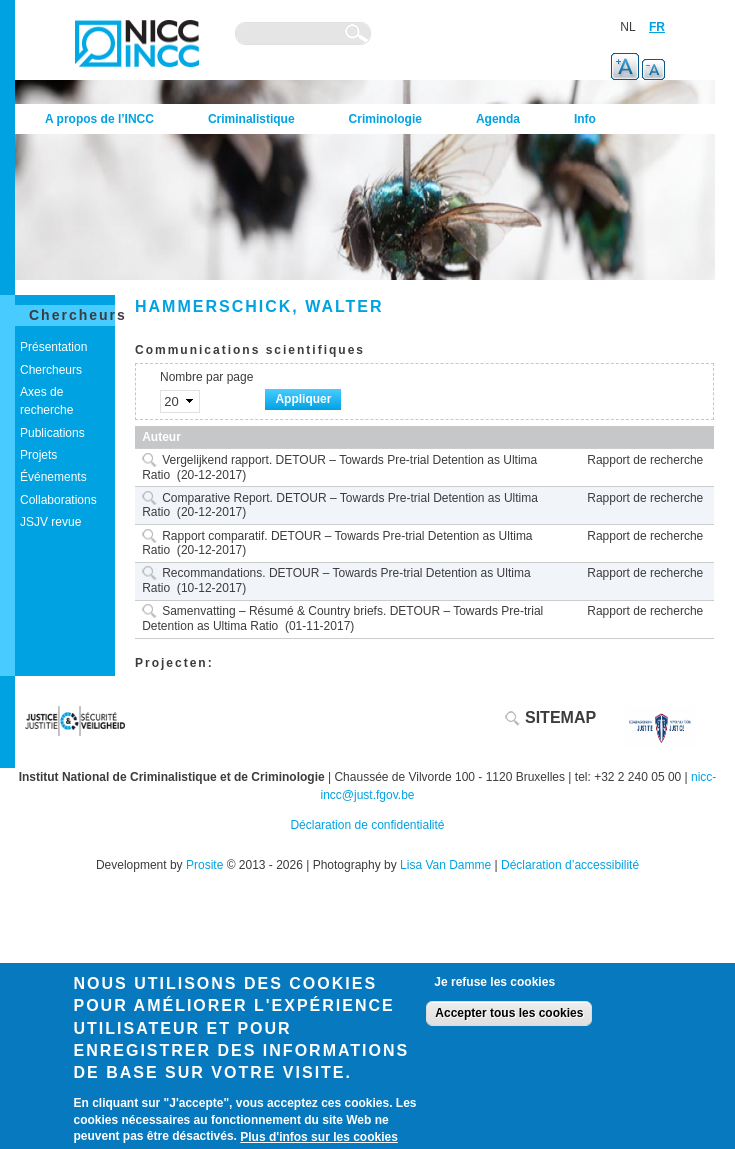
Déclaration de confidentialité (367, 825)
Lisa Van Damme (445, 865)
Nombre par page (206, 377)
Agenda (498, 119)
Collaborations (58, 500)
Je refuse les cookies (494, 982)
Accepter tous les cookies (509, 1013)
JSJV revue (50, 522)
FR (657, 27)
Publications (52, 433)
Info (585, 119)
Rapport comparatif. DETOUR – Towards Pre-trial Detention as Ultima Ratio (337, 543)
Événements (53, 477)
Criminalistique (251, 119)
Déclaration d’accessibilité (570, 865)
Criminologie (385, 119)
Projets (38, 455)
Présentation (53, 347)
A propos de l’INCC (99, 119)
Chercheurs (78, 315)
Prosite (204, 865)
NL (627, 27)
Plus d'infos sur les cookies (319, 1137)
